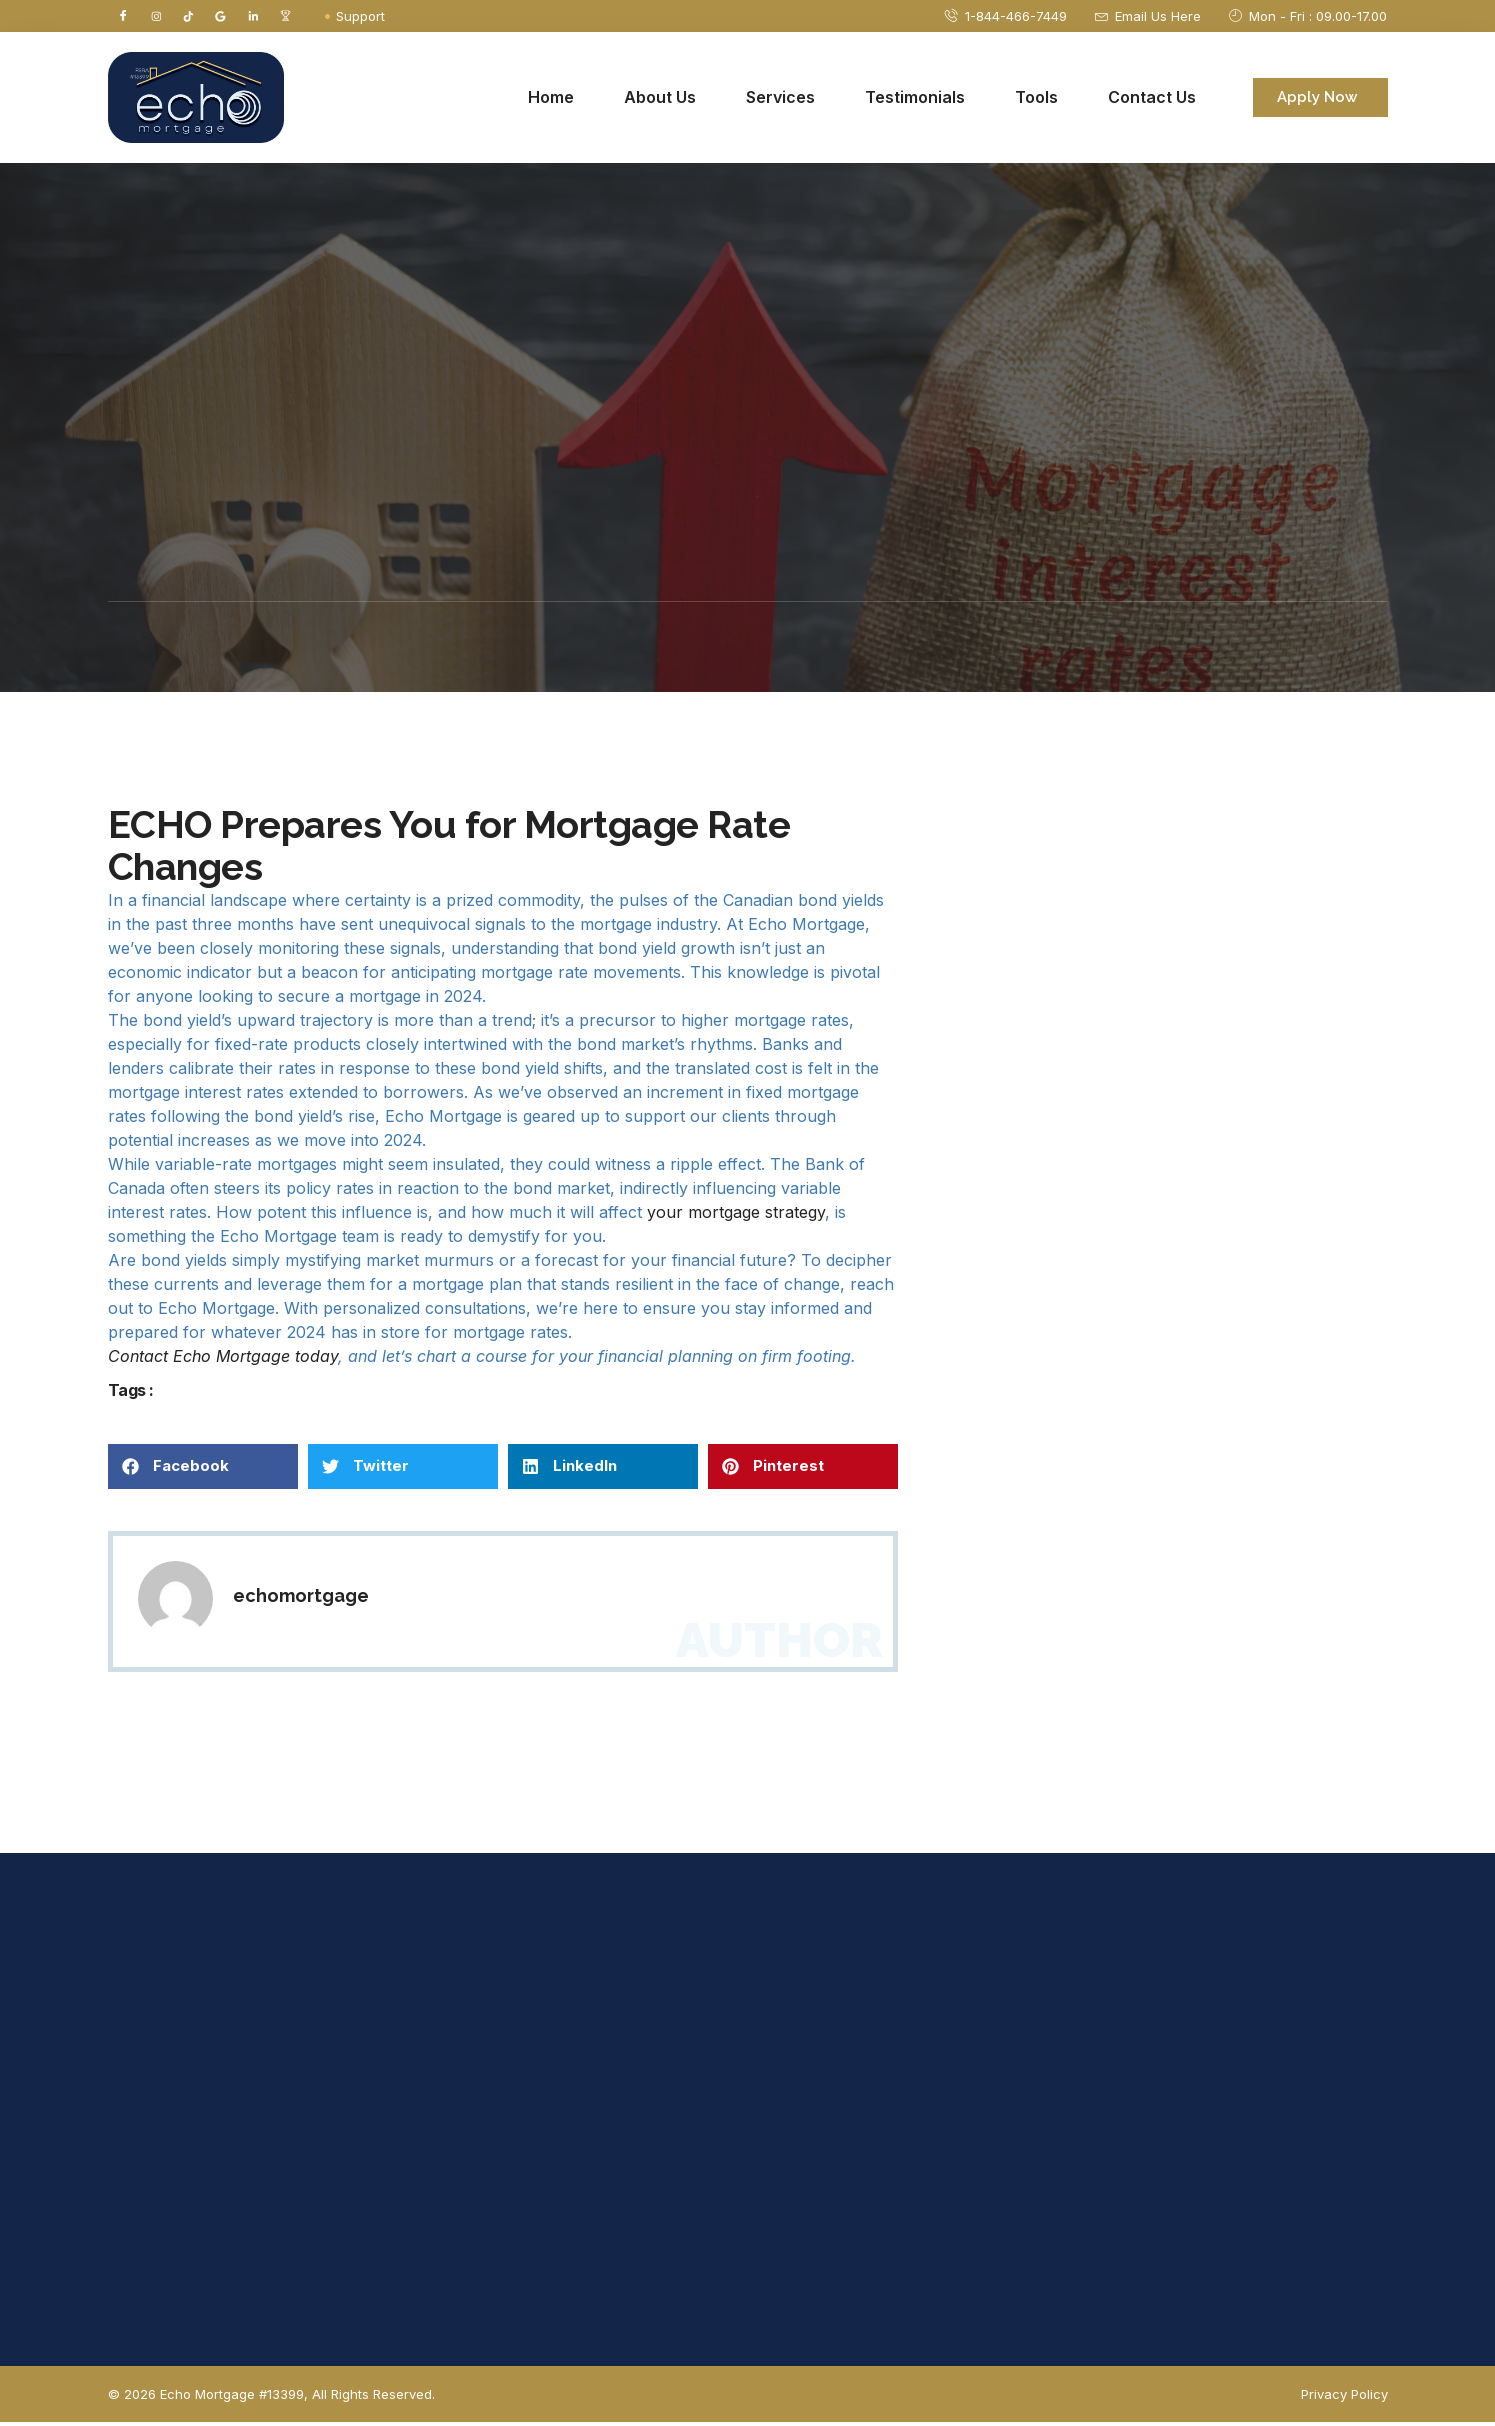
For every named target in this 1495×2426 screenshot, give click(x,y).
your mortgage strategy (736, 1215)
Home (551, 101)
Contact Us (1152, 101)
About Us (660, 101)
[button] (203, 1469)
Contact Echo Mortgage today (223, 1359)
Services (780, 101)
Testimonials (915, 101)
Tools (1036, 101)
